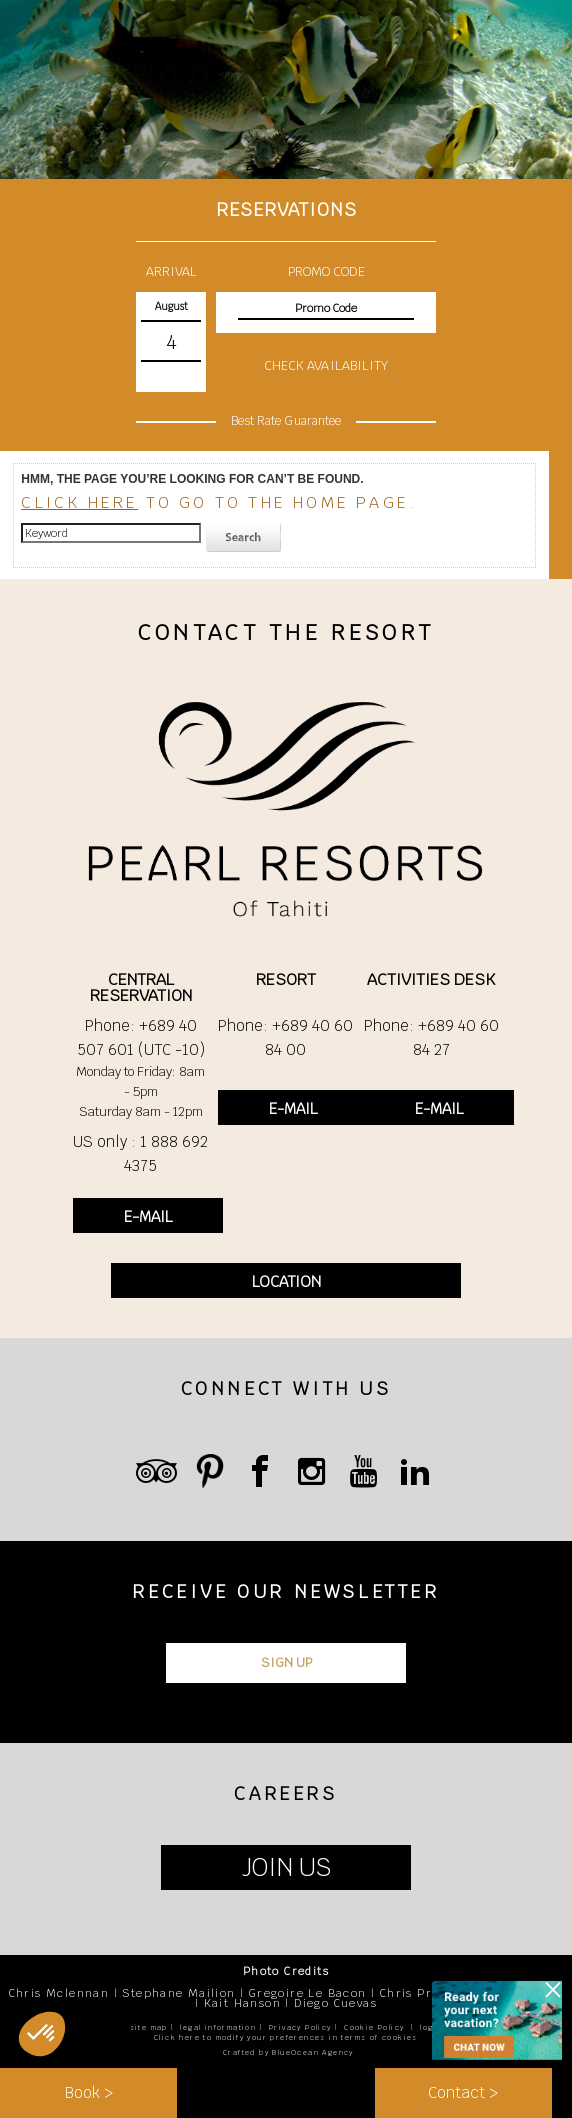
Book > (89, 2092)
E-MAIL (148, 1216)
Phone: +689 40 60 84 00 (285, 1037)
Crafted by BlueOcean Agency (288, 2052)
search (246, 538)
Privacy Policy (300, 2027)
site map (149, 2027)
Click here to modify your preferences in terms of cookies (286, 2037)
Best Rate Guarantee (286, 421)
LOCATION (286, 1281)
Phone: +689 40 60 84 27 (431, 1037)
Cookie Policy (374, 2027)
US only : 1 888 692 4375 (140, 1153)
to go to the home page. (219, 502)
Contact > (463, 2092)
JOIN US (286, 1867)
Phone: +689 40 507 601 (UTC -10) (141, 1037)
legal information (218, 2027)
